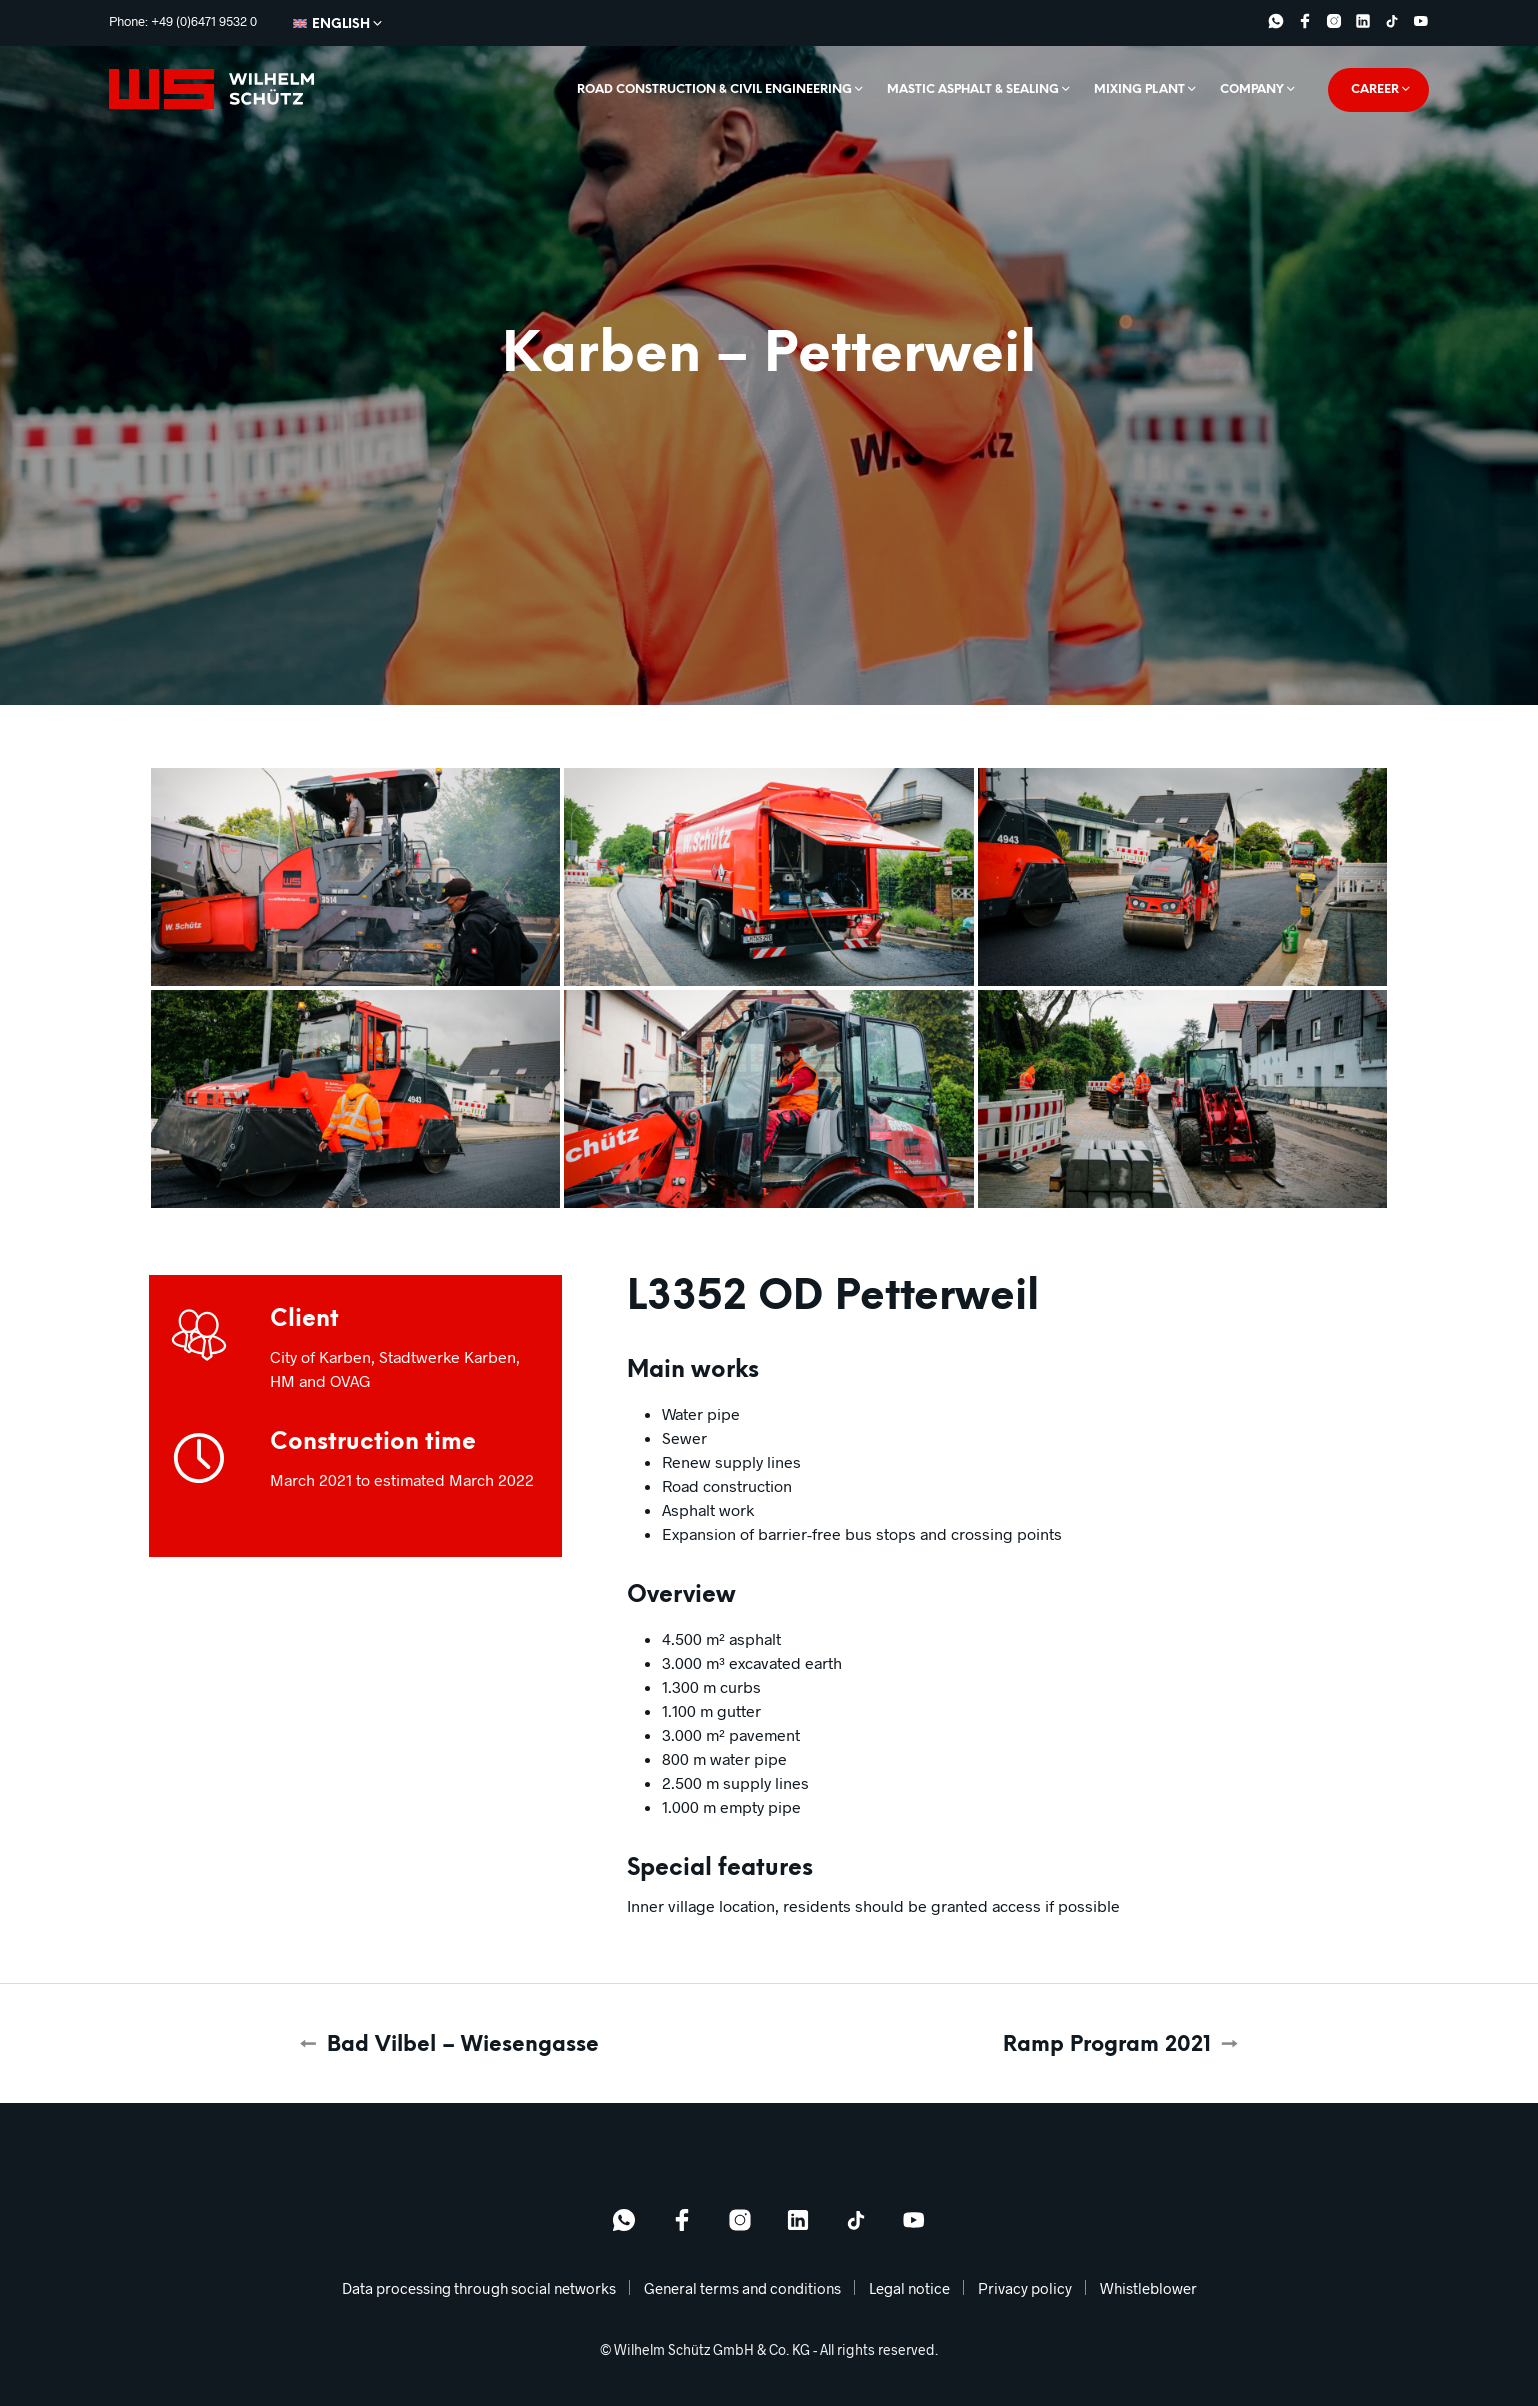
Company (1252, 89)
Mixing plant (1139, 89)
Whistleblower (1148, 2288)
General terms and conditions (742, 2288)
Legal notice (909, 2288)
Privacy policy (1025, 2288)
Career (1375, 89)
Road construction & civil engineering (714, 89)
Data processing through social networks (479, 2288)
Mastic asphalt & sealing (973, 89)
